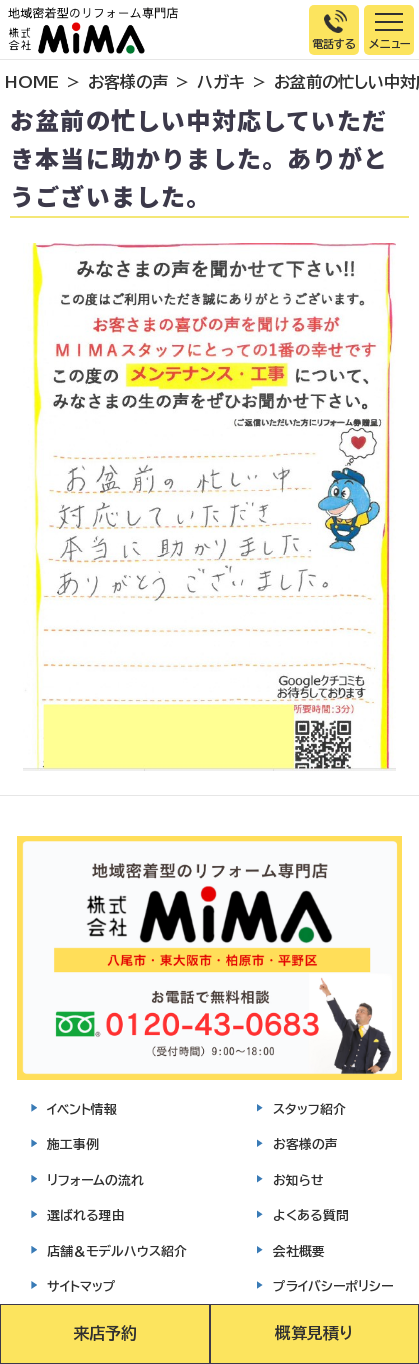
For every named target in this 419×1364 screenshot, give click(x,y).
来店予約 (105, 1333)
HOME (32, 82)
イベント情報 (82, 1109)
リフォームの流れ (95, 1180)
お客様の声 (128, 82)
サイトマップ (81, 1286)
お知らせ (298, 1180)
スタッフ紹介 (309, 1109)
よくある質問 (311, 1215)
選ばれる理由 (86, 1215)
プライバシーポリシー (333, 1286)
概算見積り (314, 1333)
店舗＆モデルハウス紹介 (117, 1251)
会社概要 (299, 1251)
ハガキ (221, 82)
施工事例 (73, 1144)
